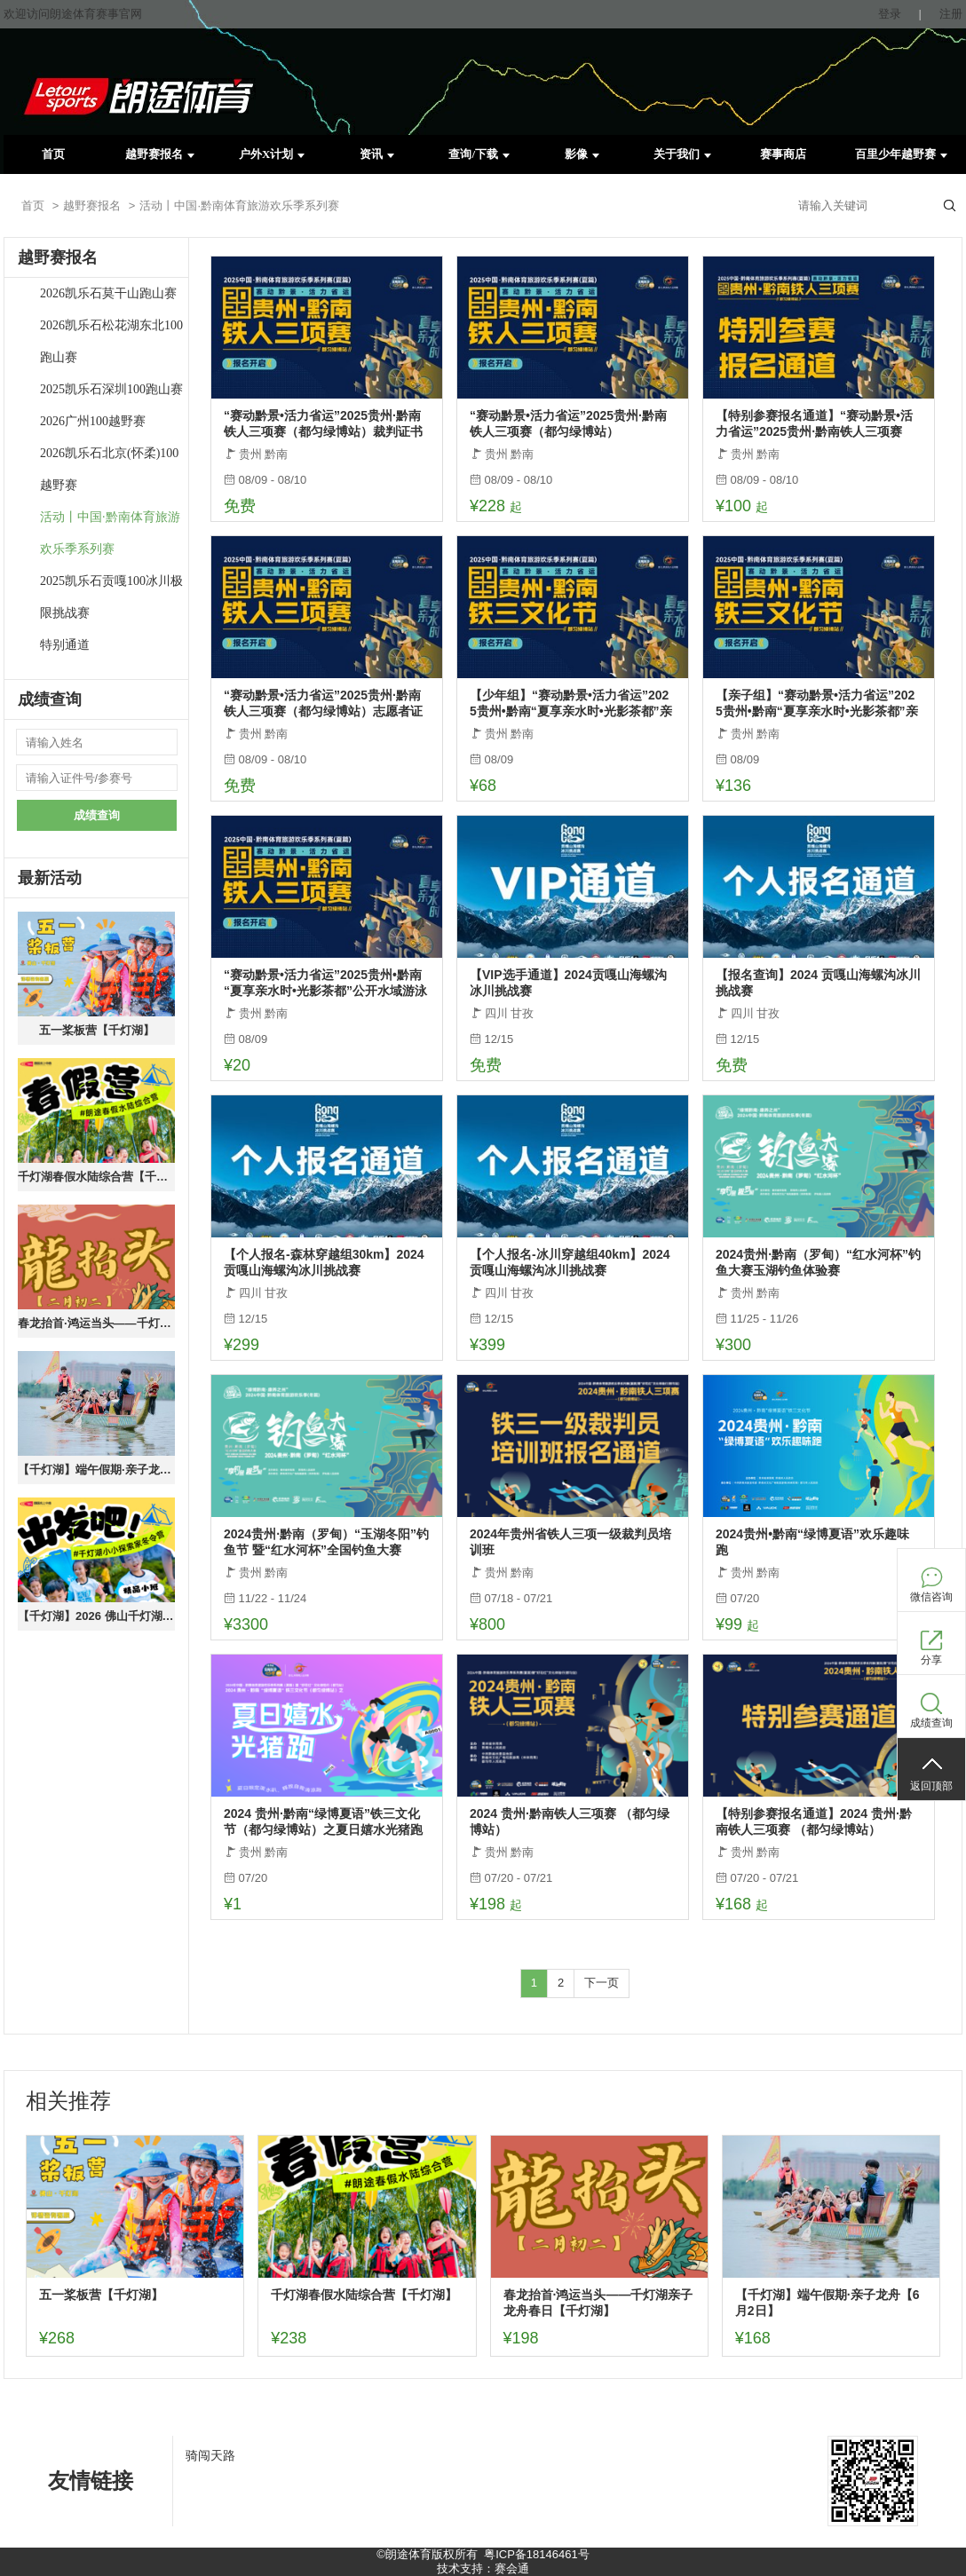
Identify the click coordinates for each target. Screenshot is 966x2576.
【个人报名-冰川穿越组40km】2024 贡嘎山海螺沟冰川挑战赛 (570, 1262)
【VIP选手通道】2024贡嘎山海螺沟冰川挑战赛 (568, 983)
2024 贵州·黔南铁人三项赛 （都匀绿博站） (569, 1821)
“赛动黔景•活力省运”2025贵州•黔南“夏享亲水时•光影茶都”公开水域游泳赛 (325, 983)
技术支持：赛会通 (483, 2568)
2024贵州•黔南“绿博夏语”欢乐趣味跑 (812, 1542)
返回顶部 (931, 1786)
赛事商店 (783, 154)
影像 (582, 154)
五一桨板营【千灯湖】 (96, 1030)
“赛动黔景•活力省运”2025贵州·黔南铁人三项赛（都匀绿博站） (568, 423)
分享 (931, 1660)
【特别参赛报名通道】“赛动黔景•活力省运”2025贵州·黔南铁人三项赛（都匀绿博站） (814, 423)
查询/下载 (479, 154)
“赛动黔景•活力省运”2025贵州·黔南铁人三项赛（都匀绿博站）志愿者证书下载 (323, 703)
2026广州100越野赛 (93, 421)
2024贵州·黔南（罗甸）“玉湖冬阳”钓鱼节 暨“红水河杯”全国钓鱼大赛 (326, 1542)
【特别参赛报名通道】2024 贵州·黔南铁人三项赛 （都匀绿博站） (814, 1821)
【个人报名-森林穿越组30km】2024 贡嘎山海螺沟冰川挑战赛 (324, 1262)
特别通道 (65, 645)
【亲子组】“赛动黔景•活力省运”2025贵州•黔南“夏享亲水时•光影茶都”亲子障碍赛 (817, 703)
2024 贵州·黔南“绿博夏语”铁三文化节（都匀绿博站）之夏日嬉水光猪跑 (323, 1821)
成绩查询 (97, 815)
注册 (950, 13)
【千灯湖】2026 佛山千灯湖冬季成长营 (96, 1616)
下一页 (601, 1982)
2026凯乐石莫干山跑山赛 (108, 293)
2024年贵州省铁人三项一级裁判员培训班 (570, 1542)
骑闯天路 (210, 2455)
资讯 (377, 154)
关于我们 (682, 154)
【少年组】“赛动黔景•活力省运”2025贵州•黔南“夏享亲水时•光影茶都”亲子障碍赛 (571, 703)
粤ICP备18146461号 (537, 2554)
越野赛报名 (159, 154)
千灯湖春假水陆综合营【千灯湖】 (96, 1176)
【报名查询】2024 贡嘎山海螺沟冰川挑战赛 (818, 983)
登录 (889, 13)
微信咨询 (931, 1597)
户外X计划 (272, 154)
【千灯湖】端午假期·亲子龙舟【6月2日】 (96, 1469)
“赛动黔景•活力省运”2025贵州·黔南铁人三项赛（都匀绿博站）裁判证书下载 (323, 423)
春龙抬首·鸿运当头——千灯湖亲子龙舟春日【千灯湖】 (96, 1323)
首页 (53, 154)
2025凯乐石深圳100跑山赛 (111, 389)
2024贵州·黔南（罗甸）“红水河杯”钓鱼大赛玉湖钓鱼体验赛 (818, 1262)
